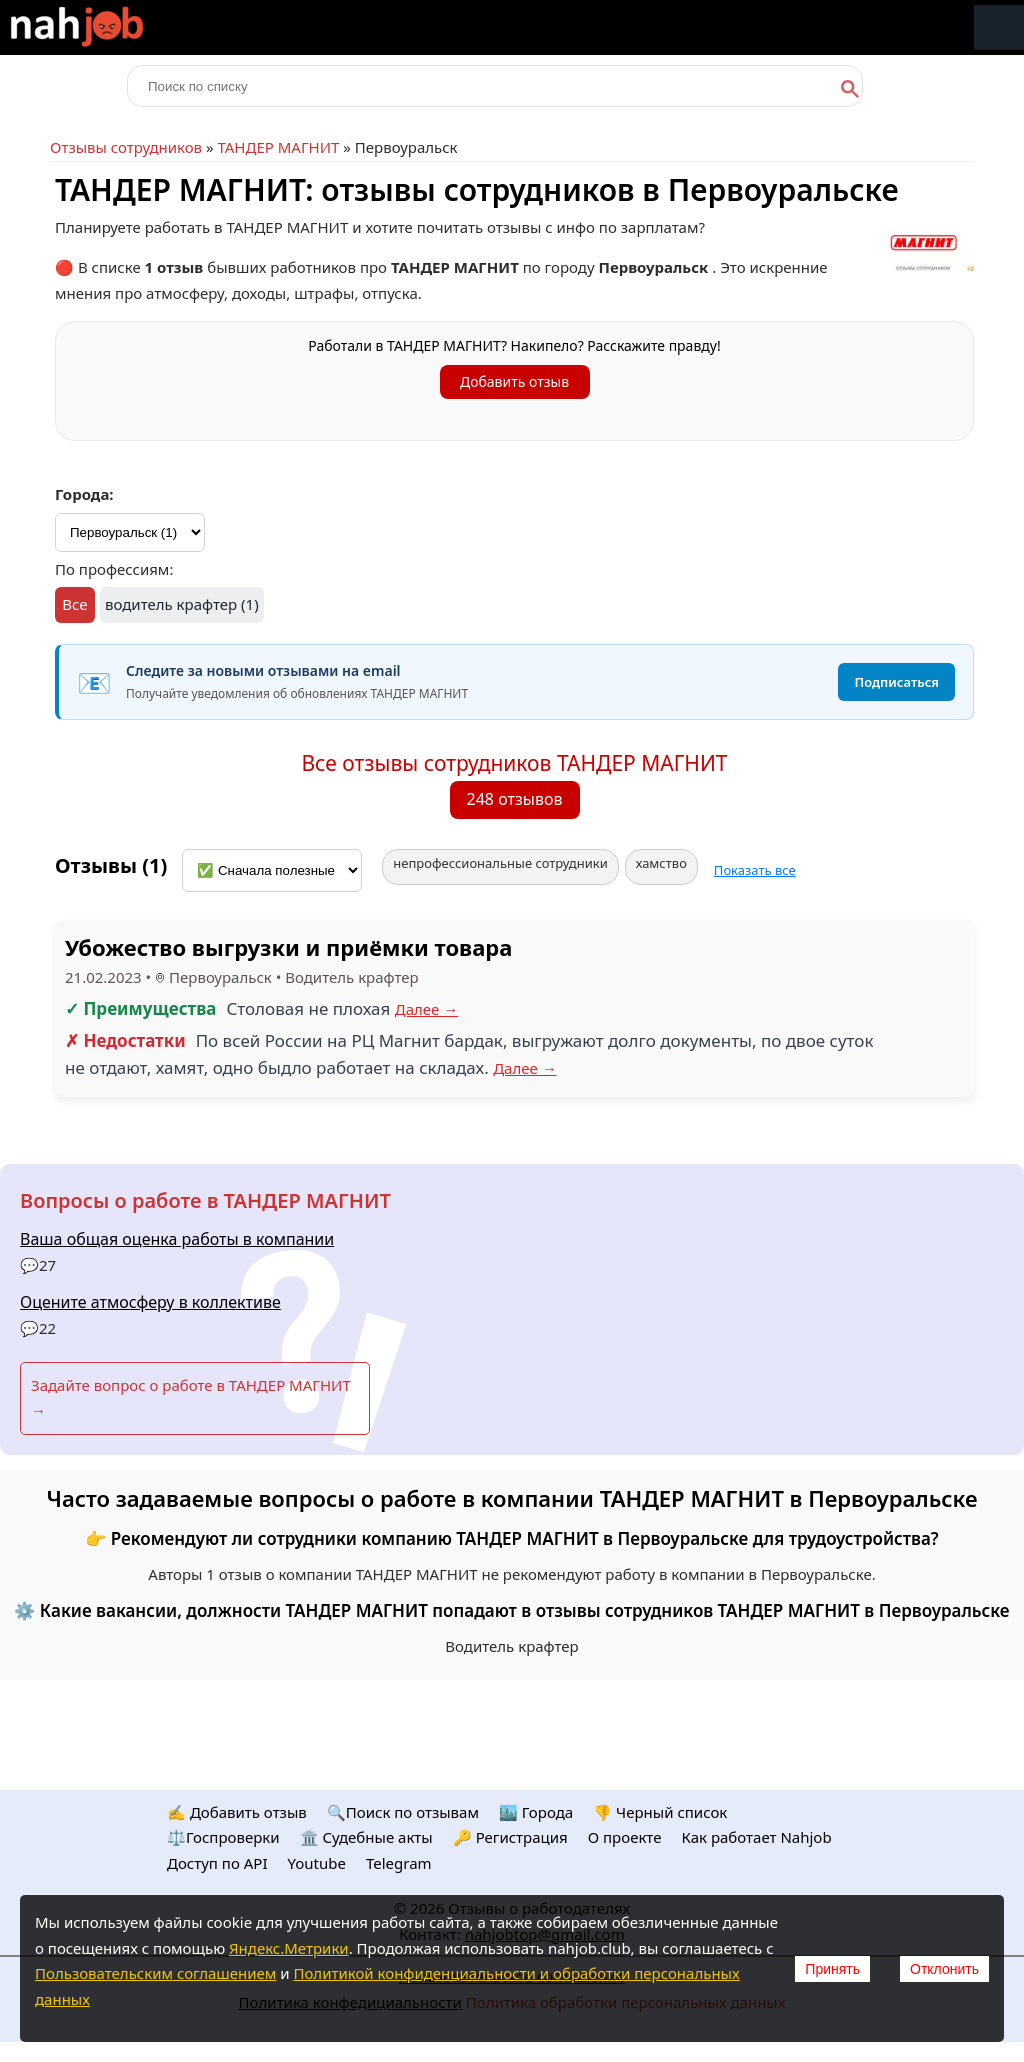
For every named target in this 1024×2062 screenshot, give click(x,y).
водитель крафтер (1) (182, 604)
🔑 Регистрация (510, 1837)
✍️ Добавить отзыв (237, 1812)
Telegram (399, 1863)
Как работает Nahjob (756, 1837)
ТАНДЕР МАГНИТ (278, 147)
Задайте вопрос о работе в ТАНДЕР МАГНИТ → (191, 1398)
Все (74, 604)
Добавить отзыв (514, 381)
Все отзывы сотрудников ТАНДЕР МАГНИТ (514, 763)
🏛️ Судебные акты (366, 1837)
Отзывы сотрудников (126, 147)
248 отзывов (515, 799)
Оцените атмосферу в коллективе (150, 1302)
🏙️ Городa (536, 1812)
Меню (999, 27)
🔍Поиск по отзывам (403, 1812)
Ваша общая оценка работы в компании (177, 1239)
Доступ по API (217, 1863)
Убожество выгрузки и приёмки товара (288, 947)
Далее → (427, 1009)
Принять (832, 1969)
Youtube (317, 1863)
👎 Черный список (660, 1812)
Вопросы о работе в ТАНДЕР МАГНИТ (205, 1200)
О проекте (625, 1837)
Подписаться (896, 682)
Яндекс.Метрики (289, 1948)
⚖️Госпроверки (223, 1837)
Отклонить (944, 1969)
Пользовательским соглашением (155, 1973)
